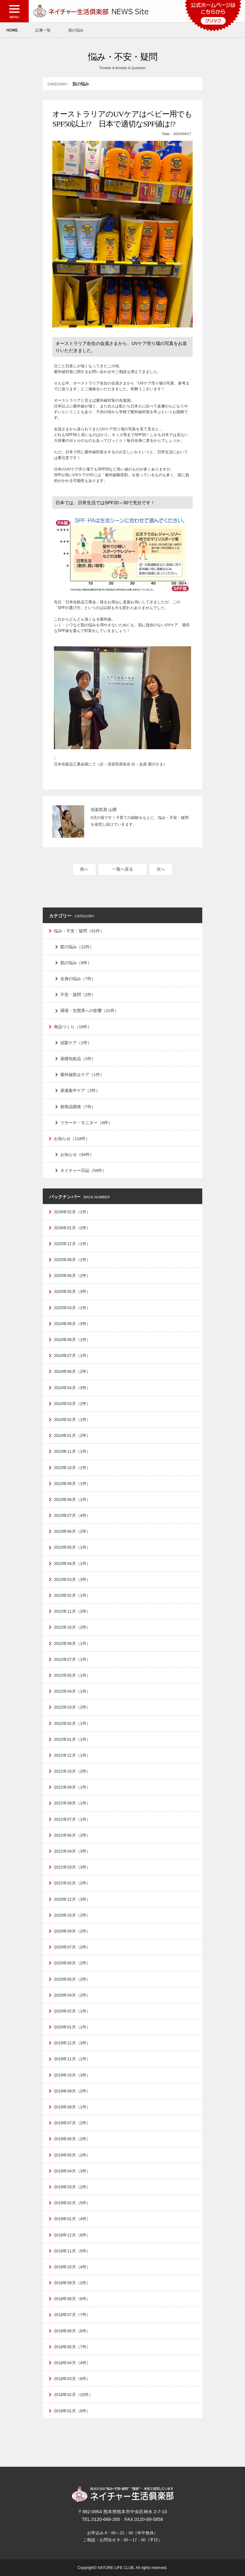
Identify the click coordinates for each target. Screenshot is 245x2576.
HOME (12, 30)
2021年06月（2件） (72, 1835)
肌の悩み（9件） (76, 962)
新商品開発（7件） (78, 1106)
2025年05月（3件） (72, 1291)
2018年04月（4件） (72, 2362)
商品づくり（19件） (73, 1026)
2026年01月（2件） (72, 1227)
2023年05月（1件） (72, 1547)
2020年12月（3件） (72, 1899)
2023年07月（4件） (72, 1515)
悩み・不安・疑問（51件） (79, 931)
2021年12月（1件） (72, 1755)
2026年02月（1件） (72, 1211)
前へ (84, 869)
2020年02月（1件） (72, 2011)
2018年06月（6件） (72, 2330)
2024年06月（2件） (72, 1371)
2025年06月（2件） (72, 1275)
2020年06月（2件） (72, 1963)
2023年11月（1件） (72, 1451)
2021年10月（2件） (72, 1771)
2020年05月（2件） (72, 1979)
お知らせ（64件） (77, 1154)
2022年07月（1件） (72, 1659)
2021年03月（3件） (72, 1867)
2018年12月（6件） (72, 2235)
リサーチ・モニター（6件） (86, 1122)
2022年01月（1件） (72, 1739)
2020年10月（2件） (72, 1915)
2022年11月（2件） (72, 1611)
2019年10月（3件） (72, 2075)
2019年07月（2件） (72, 2122)
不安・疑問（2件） (78, 994)
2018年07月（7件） (72, 2314)
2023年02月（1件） (72, 1595)
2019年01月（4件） (72, 2218)
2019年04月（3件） (72, 2171)
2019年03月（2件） (72, 2187)
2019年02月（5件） (72, 2202)
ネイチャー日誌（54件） (83, 1170)
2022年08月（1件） (72, 1643)
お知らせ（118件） (72, 1138)
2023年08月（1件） (72, 1499)
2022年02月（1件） (72, 1723)
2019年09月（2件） (72, 2091)
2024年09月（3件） (72, 1323)
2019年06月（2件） (72, 2138)
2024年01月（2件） (72, 1435)
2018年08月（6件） (72, 2298)
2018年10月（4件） (72, 2266)
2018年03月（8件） (72, 2378)
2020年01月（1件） (72, 2027)
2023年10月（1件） (72, 1467)
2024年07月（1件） (72, 1355)
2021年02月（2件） (72, 1883)
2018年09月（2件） (72, 2282)
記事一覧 (43, 30)
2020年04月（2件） (72, 1995)
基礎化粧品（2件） (78, 1058)
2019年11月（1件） (72, 2058)
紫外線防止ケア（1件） (82, 1074)
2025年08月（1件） (72, 1259)
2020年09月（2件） (72, 1931)
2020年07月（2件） (72, 1947)
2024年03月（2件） (72, 1403)
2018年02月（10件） (73, 2394)
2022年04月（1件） (72, 1691)
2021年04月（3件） (72, 1851)
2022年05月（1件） (72, 1675)
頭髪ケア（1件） (76, 1042)
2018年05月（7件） (72, 2346)
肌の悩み (76, 30)
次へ (161, 869)
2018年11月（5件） (72, 2251)
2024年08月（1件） (72, 1339)
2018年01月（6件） (72, 2410)
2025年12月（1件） (72, 1243)
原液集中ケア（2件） (80, 1090)
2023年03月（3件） (72, 1579)
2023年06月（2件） (72, 1531)
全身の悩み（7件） (78, 978)
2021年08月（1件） (72, 1803)
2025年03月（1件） (72, 1307)
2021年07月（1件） (72, 1819)
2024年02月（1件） (72, 1419)
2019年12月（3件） (72, 2043)
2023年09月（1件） (72, 1483)
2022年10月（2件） (72, 1627)
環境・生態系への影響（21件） (89, 1010)
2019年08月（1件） (72, 2107)
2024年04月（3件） (72, 1387)
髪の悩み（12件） (77, 946)
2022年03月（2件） (72, 1707)
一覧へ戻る (122, 869)
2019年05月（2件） (72, 2155)
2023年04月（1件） (72, 1563)
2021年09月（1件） (72, 1787)
